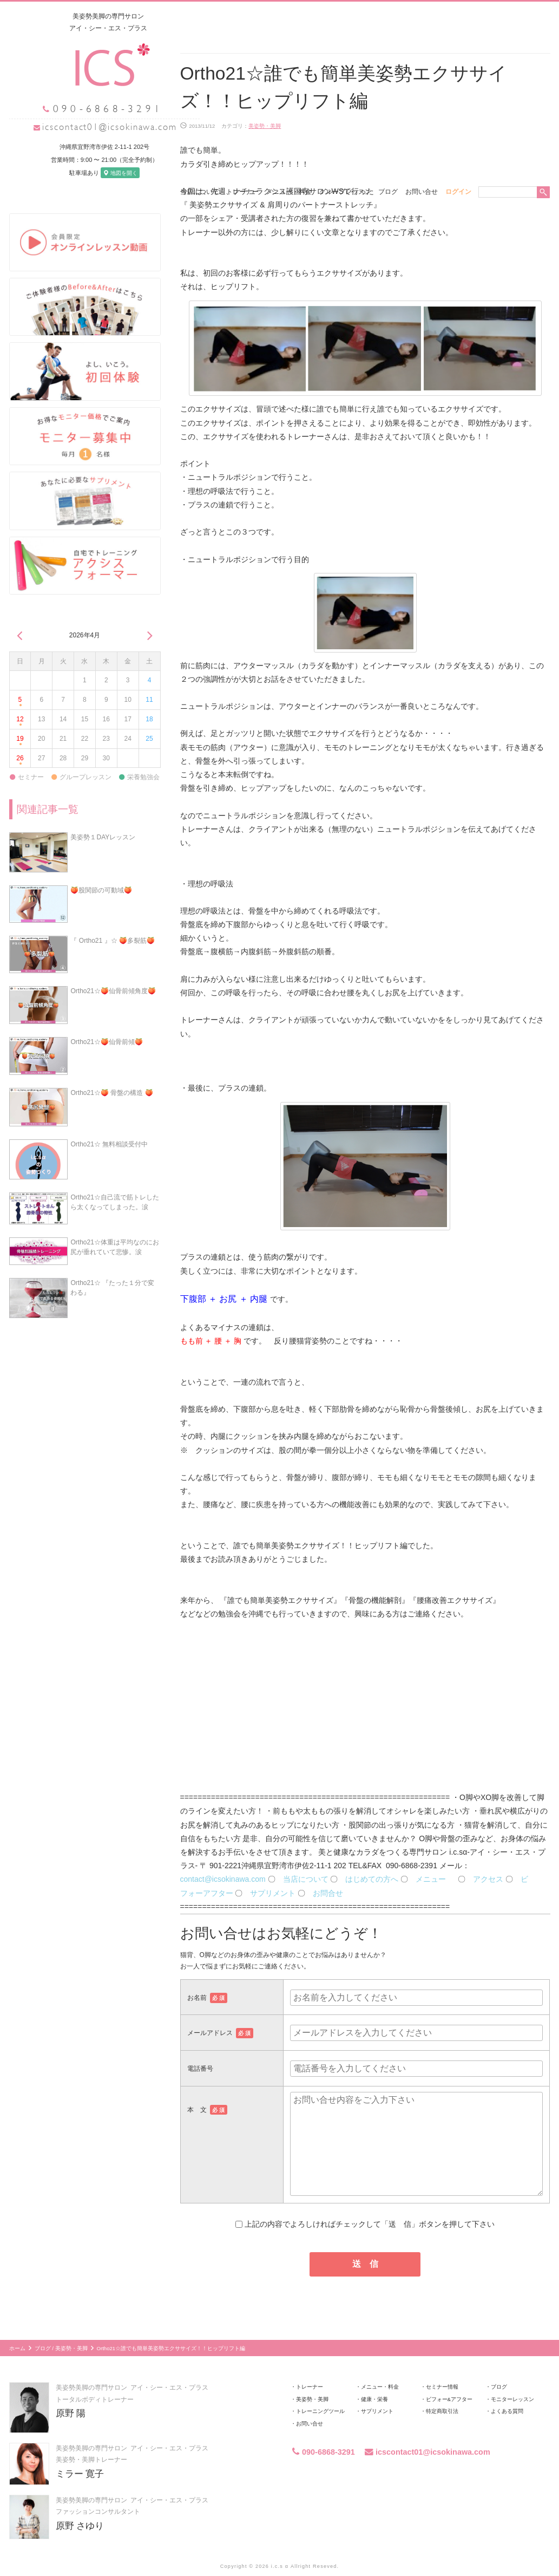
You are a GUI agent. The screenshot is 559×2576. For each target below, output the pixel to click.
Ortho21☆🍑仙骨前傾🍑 (106, 1021)
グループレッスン (345, 16)
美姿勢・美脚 (264, 105)
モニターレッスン (512, 2379)
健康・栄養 (374, 2379)
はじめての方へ (371, 1858)
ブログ (388, 16)
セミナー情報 (442, 2366)
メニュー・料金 (289, 16)
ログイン (458, 16)
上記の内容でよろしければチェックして (365, 2203)
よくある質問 (507, 2391)
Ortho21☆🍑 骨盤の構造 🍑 (111, 1072)
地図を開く (100, 172)
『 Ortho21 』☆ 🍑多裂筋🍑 (112, 919)
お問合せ (328, 1872)
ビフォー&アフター (449, 2379)
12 (20, 701)
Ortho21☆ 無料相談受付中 (109, 1123)
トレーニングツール (320, 2391)
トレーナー (242, 16)
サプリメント (272, 1872)
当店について (199, 16)
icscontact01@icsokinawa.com (90, 126)
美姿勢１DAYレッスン (102, 816)
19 (20, 721)
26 (20, 740)
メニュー (436, 1858)
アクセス (488, 1858)
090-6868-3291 (323, 2431)
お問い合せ (421, 16)
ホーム (17, 2328)
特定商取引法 (442, 2391)
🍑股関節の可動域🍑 (101, 869)
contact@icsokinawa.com (223, 1858)
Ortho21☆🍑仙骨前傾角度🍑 (112, 970)
